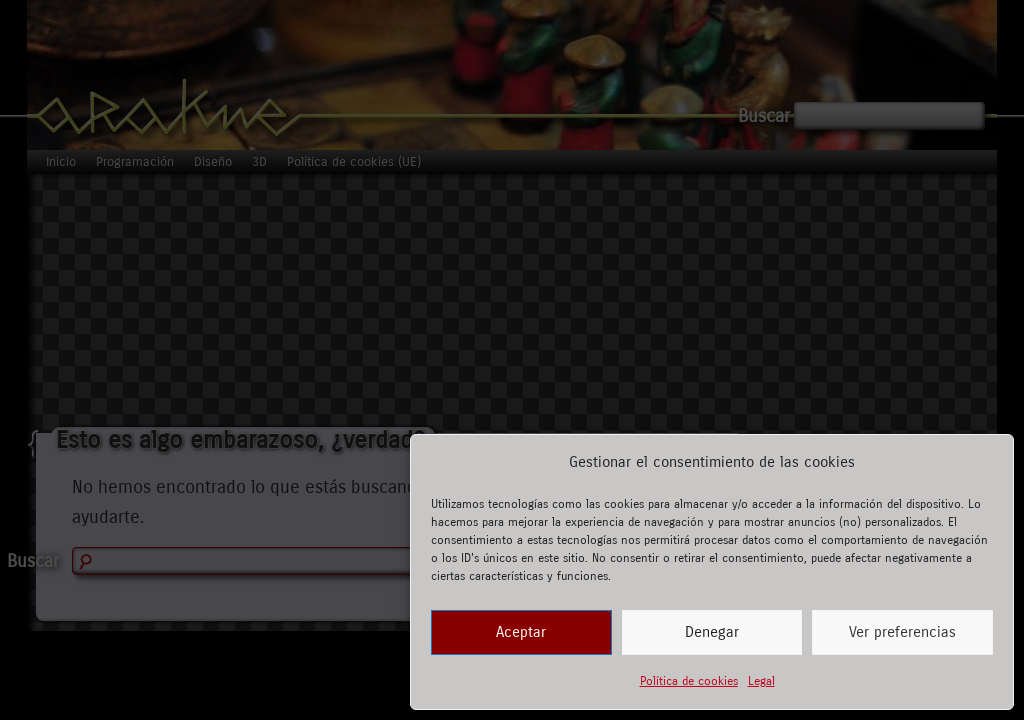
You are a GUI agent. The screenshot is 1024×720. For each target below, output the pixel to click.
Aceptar (521, 632)
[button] (983, 463)
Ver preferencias (902, 632)
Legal (761, 681)
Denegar (712, 632)
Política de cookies (689, 681)
